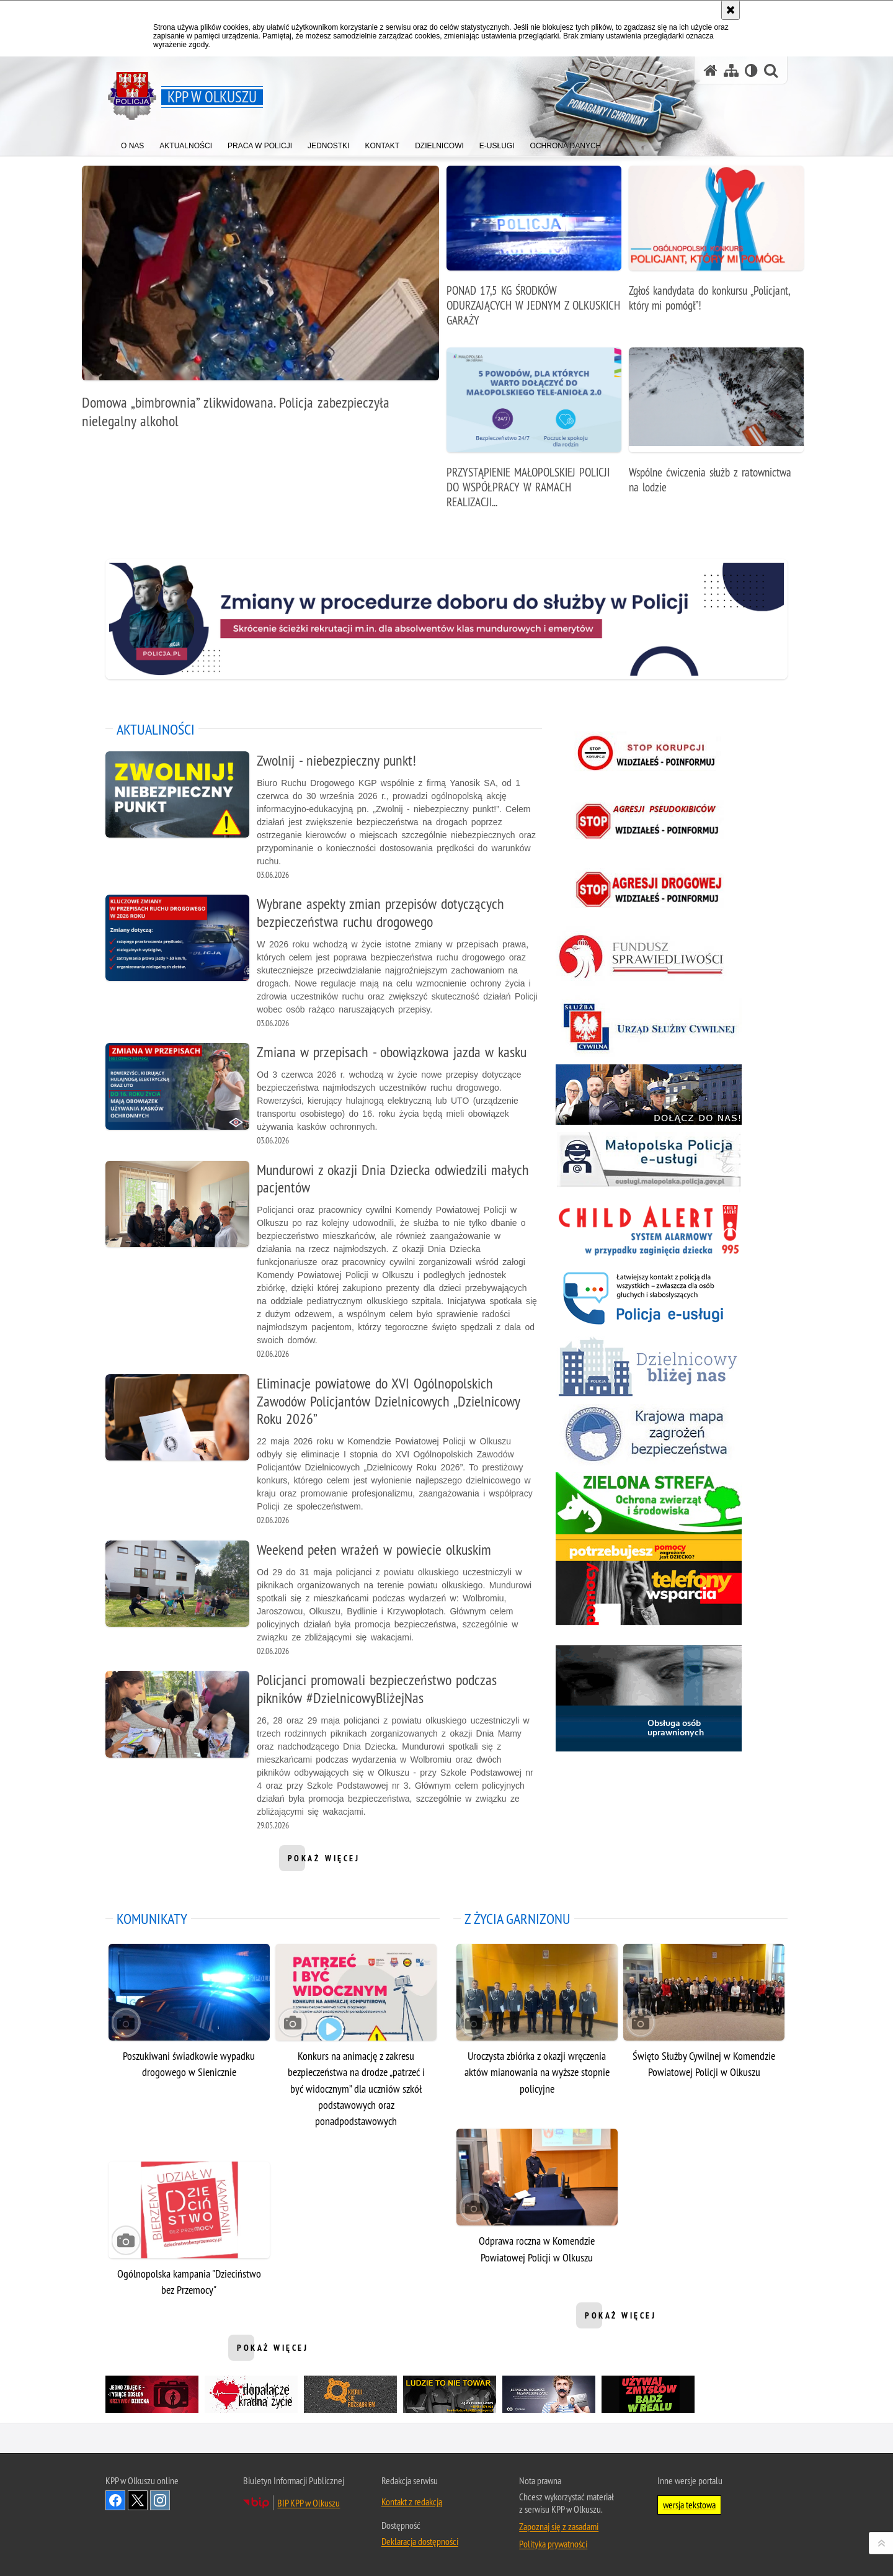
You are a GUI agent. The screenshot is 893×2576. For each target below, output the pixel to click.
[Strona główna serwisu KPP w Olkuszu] (711, 70)
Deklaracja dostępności (419, 2541)
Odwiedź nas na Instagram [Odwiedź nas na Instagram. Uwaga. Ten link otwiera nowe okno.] (160, 2500)
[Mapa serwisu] (731, 70)
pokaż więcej (324, 1862)
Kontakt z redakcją (411, 2501)
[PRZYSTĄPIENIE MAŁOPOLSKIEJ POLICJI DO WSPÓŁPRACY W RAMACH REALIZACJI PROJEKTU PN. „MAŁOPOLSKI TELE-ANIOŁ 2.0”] (533, 434)
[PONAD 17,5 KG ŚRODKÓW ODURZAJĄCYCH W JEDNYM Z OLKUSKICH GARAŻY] (533, 253)
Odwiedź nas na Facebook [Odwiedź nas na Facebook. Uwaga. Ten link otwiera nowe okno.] (115, 2500)
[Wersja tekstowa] (751, 70)
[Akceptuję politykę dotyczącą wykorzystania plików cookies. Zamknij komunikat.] (730, 10)
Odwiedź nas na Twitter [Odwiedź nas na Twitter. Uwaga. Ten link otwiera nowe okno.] (138, 2500)
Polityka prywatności (553, 2544)
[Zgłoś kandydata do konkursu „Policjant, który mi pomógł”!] (716, 245)
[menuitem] (132, 143)
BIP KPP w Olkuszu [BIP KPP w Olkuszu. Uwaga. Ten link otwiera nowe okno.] (308, 2503)
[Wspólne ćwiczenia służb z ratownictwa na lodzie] (716, 427)
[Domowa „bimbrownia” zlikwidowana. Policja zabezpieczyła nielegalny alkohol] (260, 304)
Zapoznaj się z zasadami (558, 2526)
